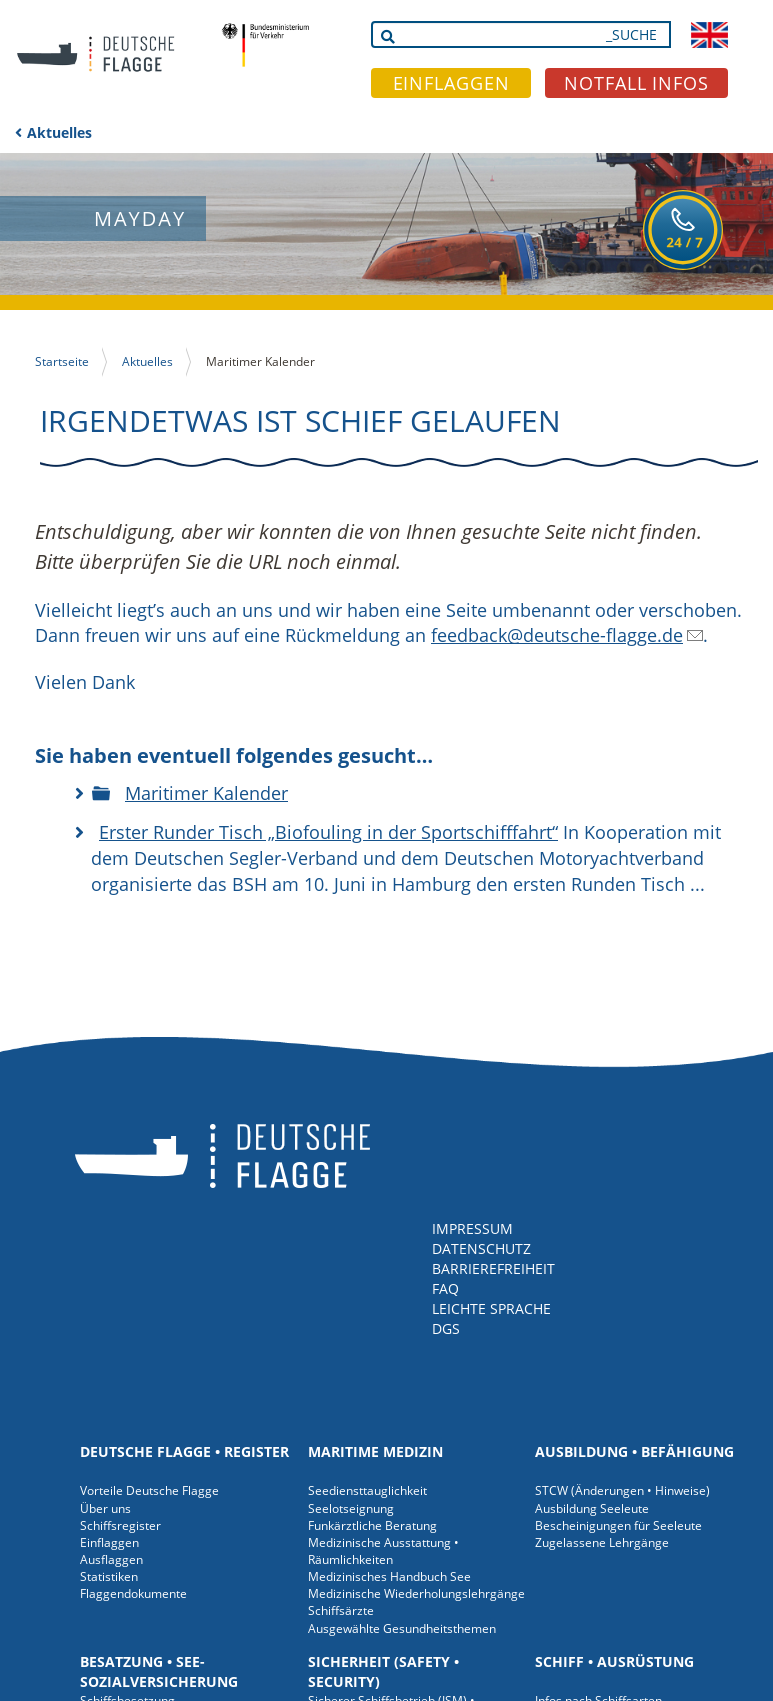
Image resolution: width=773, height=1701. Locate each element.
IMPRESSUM (472, 1228)
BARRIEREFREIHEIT (493, 1268)
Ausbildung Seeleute (592, 1508)
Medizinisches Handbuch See (389, 1576)
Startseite (62, 361)
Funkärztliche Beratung (372, 1525)
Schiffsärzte (341, 1610)
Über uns (105, 1508)
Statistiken (109, 1576)
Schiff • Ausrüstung (614, 1661)
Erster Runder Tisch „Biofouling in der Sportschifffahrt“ (328, 832)
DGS (446, 1328)
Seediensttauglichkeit (367, 1490)
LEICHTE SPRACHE (491, 1308)
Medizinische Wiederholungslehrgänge (416, 1593)
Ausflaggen (111, 1559)
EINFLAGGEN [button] (451, 83)
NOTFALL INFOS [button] (636, 83)
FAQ (445, 1288)
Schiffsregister (120, 1525)
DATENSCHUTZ (481, 1248)
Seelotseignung (351, 1508)
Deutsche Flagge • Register (184, 1451)
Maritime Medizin (375, 1451)
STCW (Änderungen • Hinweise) (622, 1490)
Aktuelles (59, 132)
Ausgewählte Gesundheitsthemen (402, 1628)
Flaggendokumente (133, 1593)
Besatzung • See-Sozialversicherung (159, 1671)
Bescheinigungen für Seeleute (618, 1525)
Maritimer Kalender (206, 793)
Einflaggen (109, 1542)
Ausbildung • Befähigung (634, 1451)
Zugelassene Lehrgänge (602, 1542)
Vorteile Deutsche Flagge (149, 1490)
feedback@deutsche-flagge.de (557, 635)
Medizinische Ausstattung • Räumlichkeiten (383, 1551)
